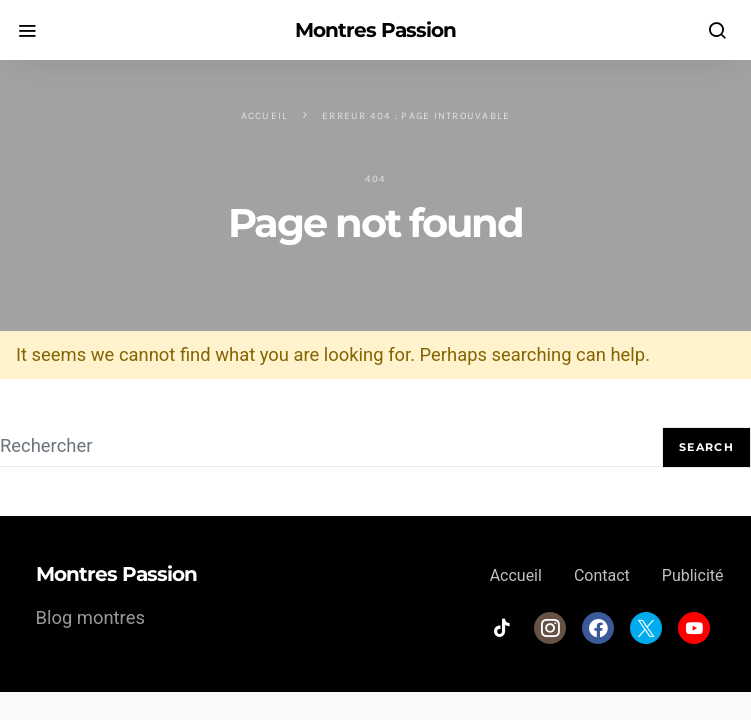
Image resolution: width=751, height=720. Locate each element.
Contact (602, 575)
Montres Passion (375, 30)
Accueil (265, 116)
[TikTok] (502, 628)
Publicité (693, 575)
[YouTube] (694, 628)
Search (706, 447)
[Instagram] (550, 628)
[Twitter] (646, 628)
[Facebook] (598, 628)
